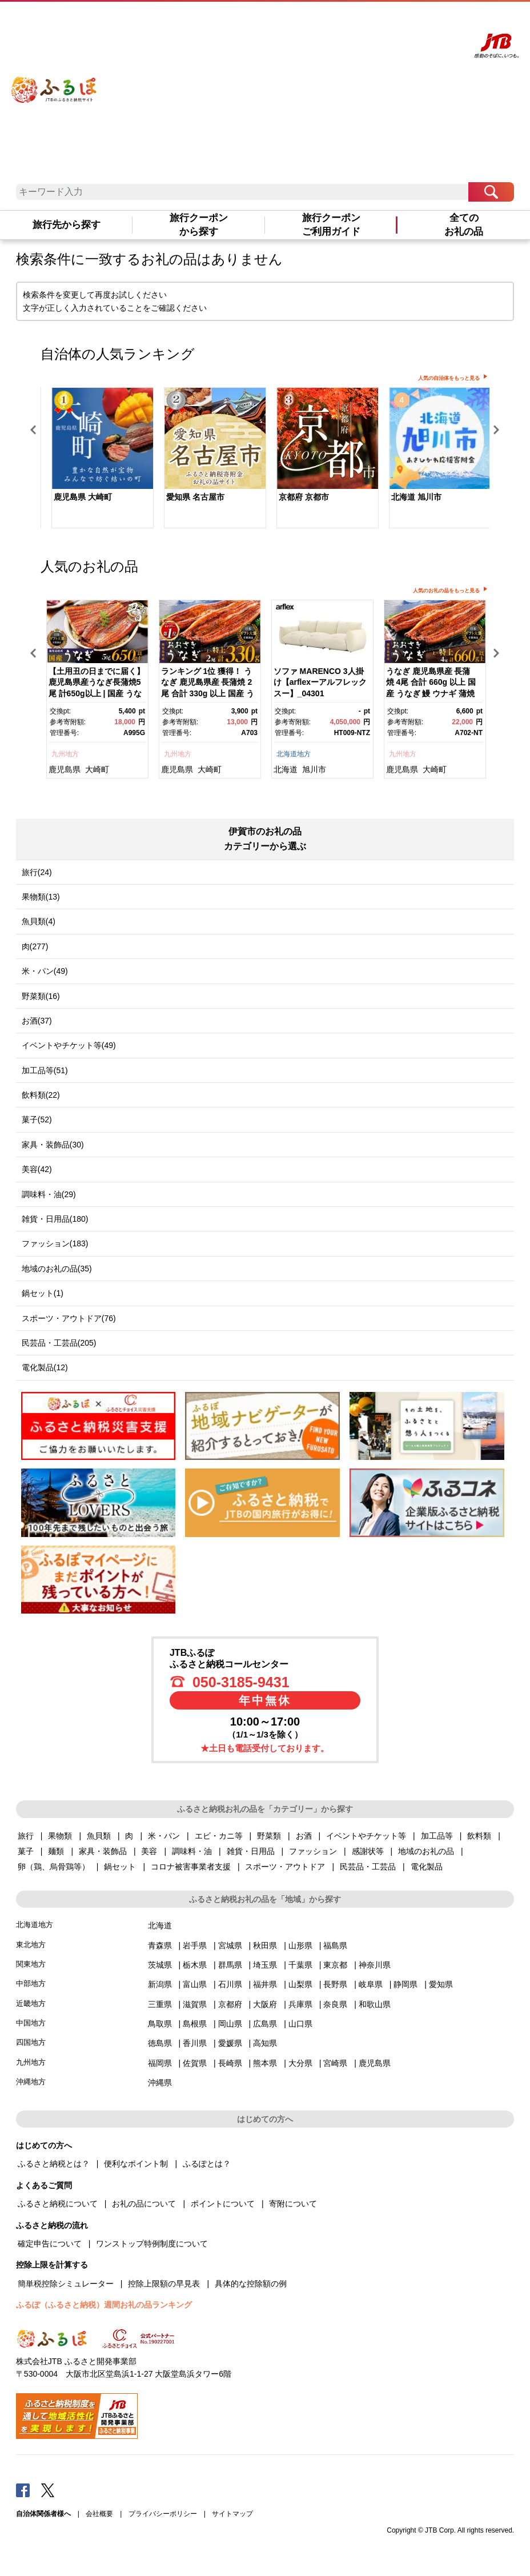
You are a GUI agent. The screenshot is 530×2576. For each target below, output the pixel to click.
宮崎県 (335, 2063)
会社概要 (99, 2514)
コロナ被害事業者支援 (191, 1866)
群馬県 (230, 1964)
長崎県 (230, 2063)
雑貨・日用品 (251, 1851)
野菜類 (269, 1835)
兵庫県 (300, 2004)
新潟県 (160, 1984)
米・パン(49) (45, 971)
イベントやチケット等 (366, 1835)
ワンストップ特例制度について (152, 2243)
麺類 (56, 1851)
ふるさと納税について (58, 2203)
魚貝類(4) (38, 921)
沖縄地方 (31, 2081)
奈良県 (335, 2004)
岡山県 (230, 2023)
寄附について (293, 2203)
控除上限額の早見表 (164, 2283)
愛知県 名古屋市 (195, 496)
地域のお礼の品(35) (57, 1268)
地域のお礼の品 (426, 1851)
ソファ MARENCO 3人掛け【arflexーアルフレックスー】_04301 (320, 682)
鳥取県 (160, 2023)
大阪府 (265, 2004)
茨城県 (160, 1964)
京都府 (230, 2004)
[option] (97, 459)
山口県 (300, 2023)
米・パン (164, 1835)
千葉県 (300, 1964)
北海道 (286, 769)
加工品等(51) (45, 1070)
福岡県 (160, 2063)
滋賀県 (195, 2004)
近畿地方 (31, 2003)
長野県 (335, 1984)
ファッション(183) (55, 1243)
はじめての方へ (311, 21)
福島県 (335, 1945)
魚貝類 (99, 1835)
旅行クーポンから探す (199, 224)
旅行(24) (37, 872)
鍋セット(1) (42, 1293)
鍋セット (120, 1866)
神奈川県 (375, 1964)
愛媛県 (230, 2043)
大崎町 (97, 769)
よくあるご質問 (360, 21)
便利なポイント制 (136, 2163)
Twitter (48, 2489)
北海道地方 (293, 754)
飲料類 (479, 1835)
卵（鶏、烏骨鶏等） (54, 1866)
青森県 (160, 1945)
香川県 (195, 2043)
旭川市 (314, 769)
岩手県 (195, 1945)
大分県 (300, 2063)
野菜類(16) (41, 996)
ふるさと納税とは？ (54, 2163)
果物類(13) (41, 896)
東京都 (335, 1964)
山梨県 (300, 1984)
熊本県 (265, 2063)
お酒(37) (37, 1020)
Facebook (23, 2489)
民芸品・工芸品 (368, 1866)
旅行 (26, 1835)
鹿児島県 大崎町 (83, 496)
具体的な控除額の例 (251, 2283)
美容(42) (37, 1169)
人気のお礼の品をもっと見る (446, 590)
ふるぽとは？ (207, 2163)
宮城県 (230, 1945)
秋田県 (265, 1945)
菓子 (26, 1851)
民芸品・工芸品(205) (59, 1342)
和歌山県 (375, 2004)
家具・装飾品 (103, 1851)
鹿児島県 (65, 769)
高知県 (265, 2043)
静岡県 (405, 1984)
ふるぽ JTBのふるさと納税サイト (54, 82)
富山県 (195, 1984)
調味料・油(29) (49, 1194)
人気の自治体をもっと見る (449, 378)
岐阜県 (371, 1984)
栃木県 (195, 1964)
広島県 (265, 2023)
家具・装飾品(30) (53, 1144)
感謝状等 (368, 1851)
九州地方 (65, 754)
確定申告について (50, 2243)
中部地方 (31, 1983)
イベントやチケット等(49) (69, 1045)
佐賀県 (195, 2063)
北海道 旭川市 (416, 496)
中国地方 (31, 2023)
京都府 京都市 (304, 496)
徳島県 (160, 2043)
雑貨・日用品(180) (55, 1218)
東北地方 (31, 1944)
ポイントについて (223, 2203)
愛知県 (441, 1984)
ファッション (313, 1851)
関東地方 (31, 1964)
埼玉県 (265, 1964)
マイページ (401, 21)
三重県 (160, 2004)
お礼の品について (144, 2203)
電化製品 (427, 1866)
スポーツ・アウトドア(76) (69, 1318)
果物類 (60, 1835)
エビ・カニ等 (219, 1835)
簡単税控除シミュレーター (66, 2283)
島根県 (195, 2023)
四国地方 (31, 2042)
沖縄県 (160, 2082)
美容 (149, 1851)
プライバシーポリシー (163, 2514)
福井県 (265, 1984)
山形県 (300, 1945)
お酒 (304, 1835)
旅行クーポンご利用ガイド (331, 224)
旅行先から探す (67, 224)
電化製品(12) (45, 1367)
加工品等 (437, 1835)
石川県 (230, 1984)
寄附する (432, 21)
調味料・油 (192, 1851)
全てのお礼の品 (463, 224)
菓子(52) (37, 1119)
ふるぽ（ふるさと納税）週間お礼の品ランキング (104, 2304)
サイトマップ (232, 2514)
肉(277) (35, 946)
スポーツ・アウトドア (285, 1866)
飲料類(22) (41, 1095)
